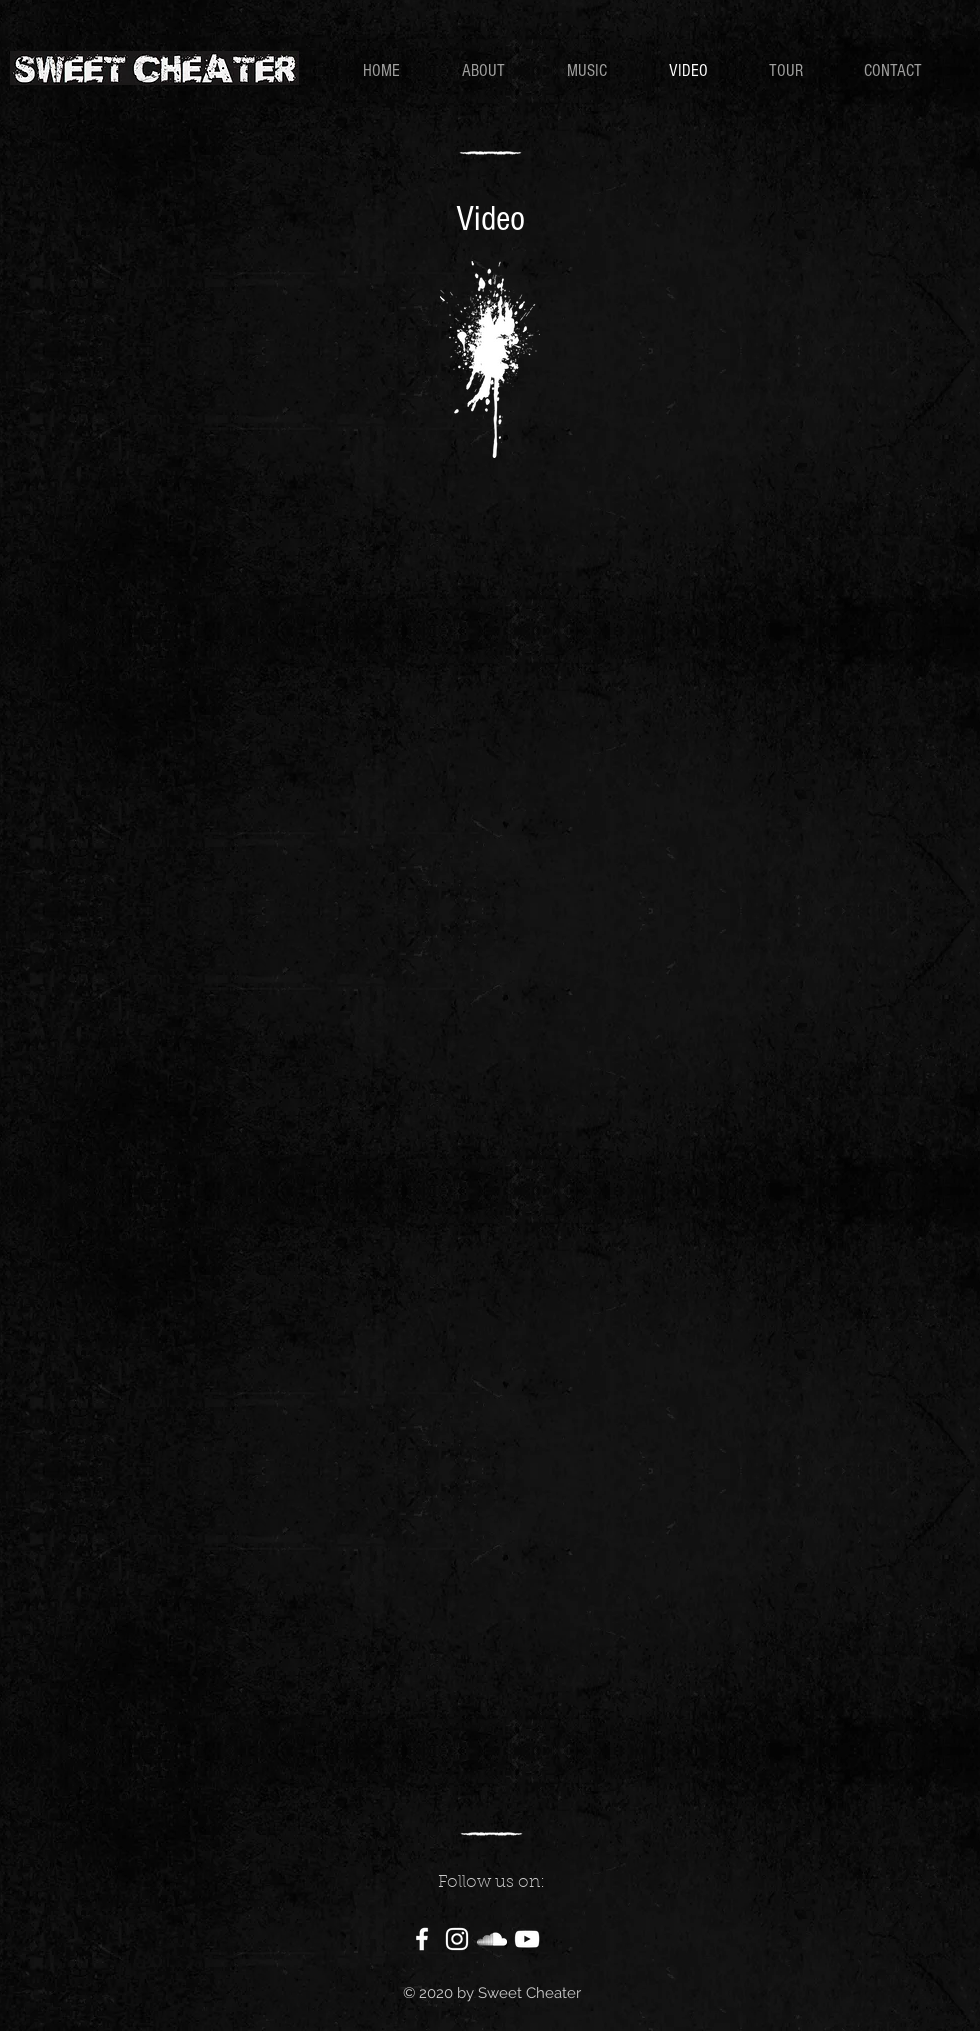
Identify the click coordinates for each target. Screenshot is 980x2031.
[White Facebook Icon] (422, 1939)
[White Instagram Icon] (457, 1939)
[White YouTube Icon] (527, 1939)
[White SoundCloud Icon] (492, 1939)
